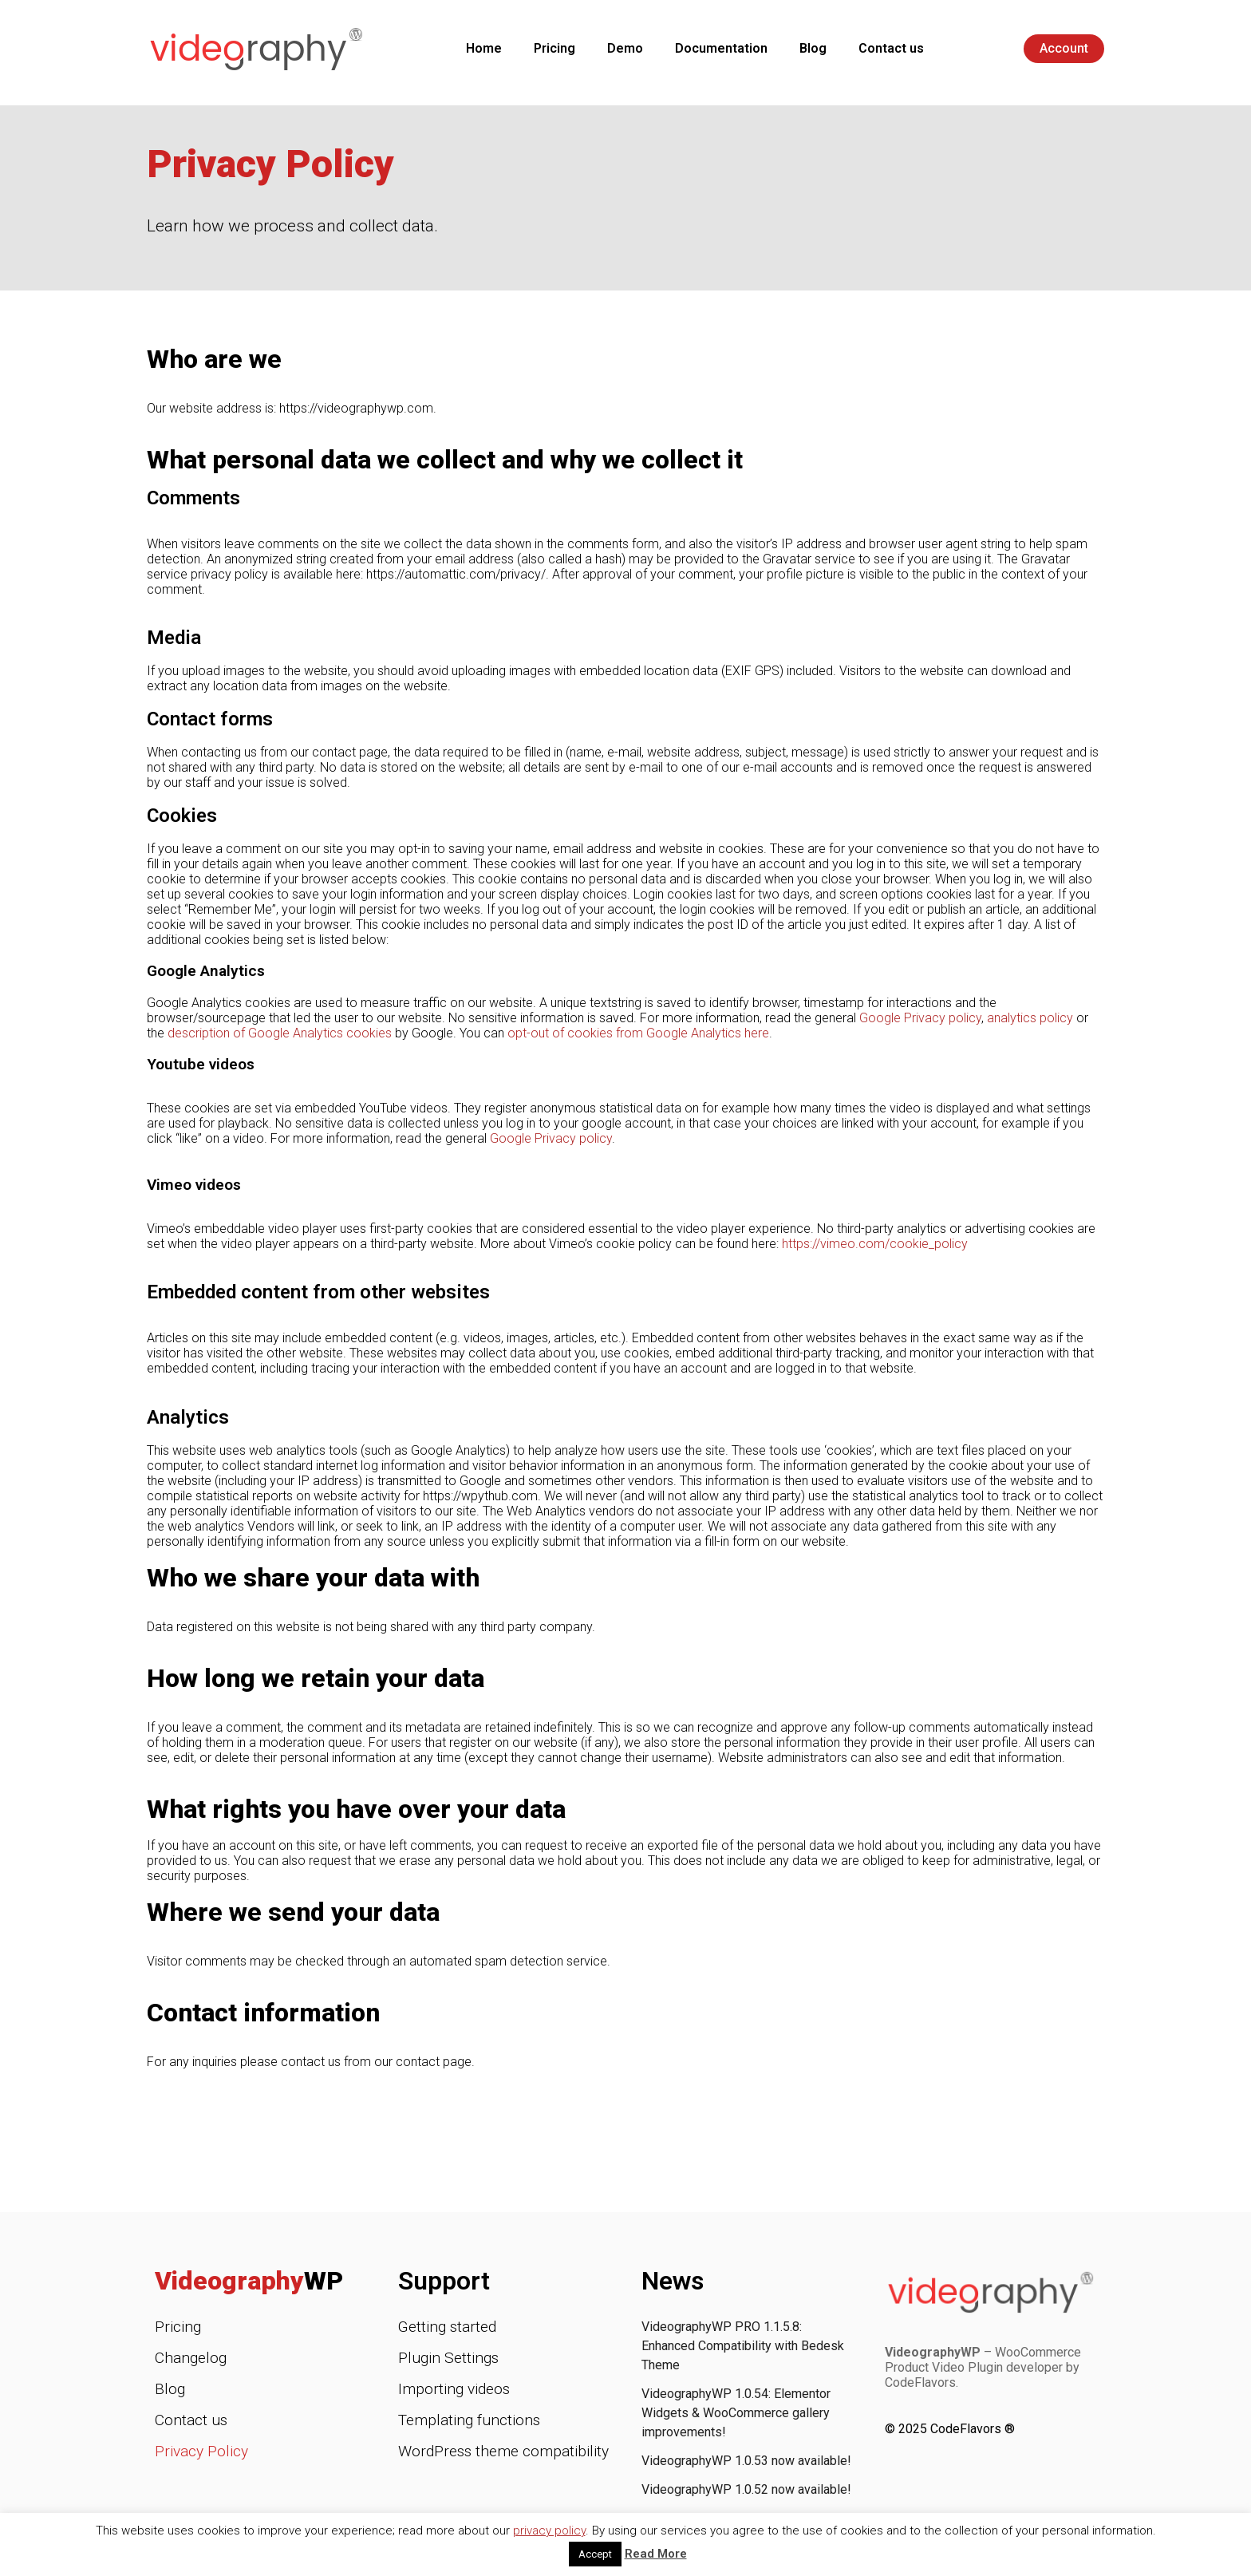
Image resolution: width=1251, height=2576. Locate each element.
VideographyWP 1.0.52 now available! (746, 2489)
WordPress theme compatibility (503, 2451)
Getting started (447, 2326)
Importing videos (454, 2389)
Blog (813, 48)
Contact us (891, 48)
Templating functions (469, 2420)
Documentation (721, 48)
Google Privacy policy (920, 1017)
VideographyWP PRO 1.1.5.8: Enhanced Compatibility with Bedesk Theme (742, 2346)
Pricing (554, 48)
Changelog (191, 2358)
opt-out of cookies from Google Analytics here (638, 1033)
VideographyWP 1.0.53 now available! (746, 2460)
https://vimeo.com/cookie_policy (875, 1243)
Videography (249, 2281)
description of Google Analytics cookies (280, 1033)
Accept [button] (595, 2554)
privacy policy (549, 2530)
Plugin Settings (448, 2358)
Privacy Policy (201, 2451)
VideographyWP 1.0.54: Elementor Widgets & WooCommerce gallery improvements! (736, 2413)
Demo (625, 48)
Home (484, 48)
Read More (656, 2553)
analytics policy (1030, 1017)
